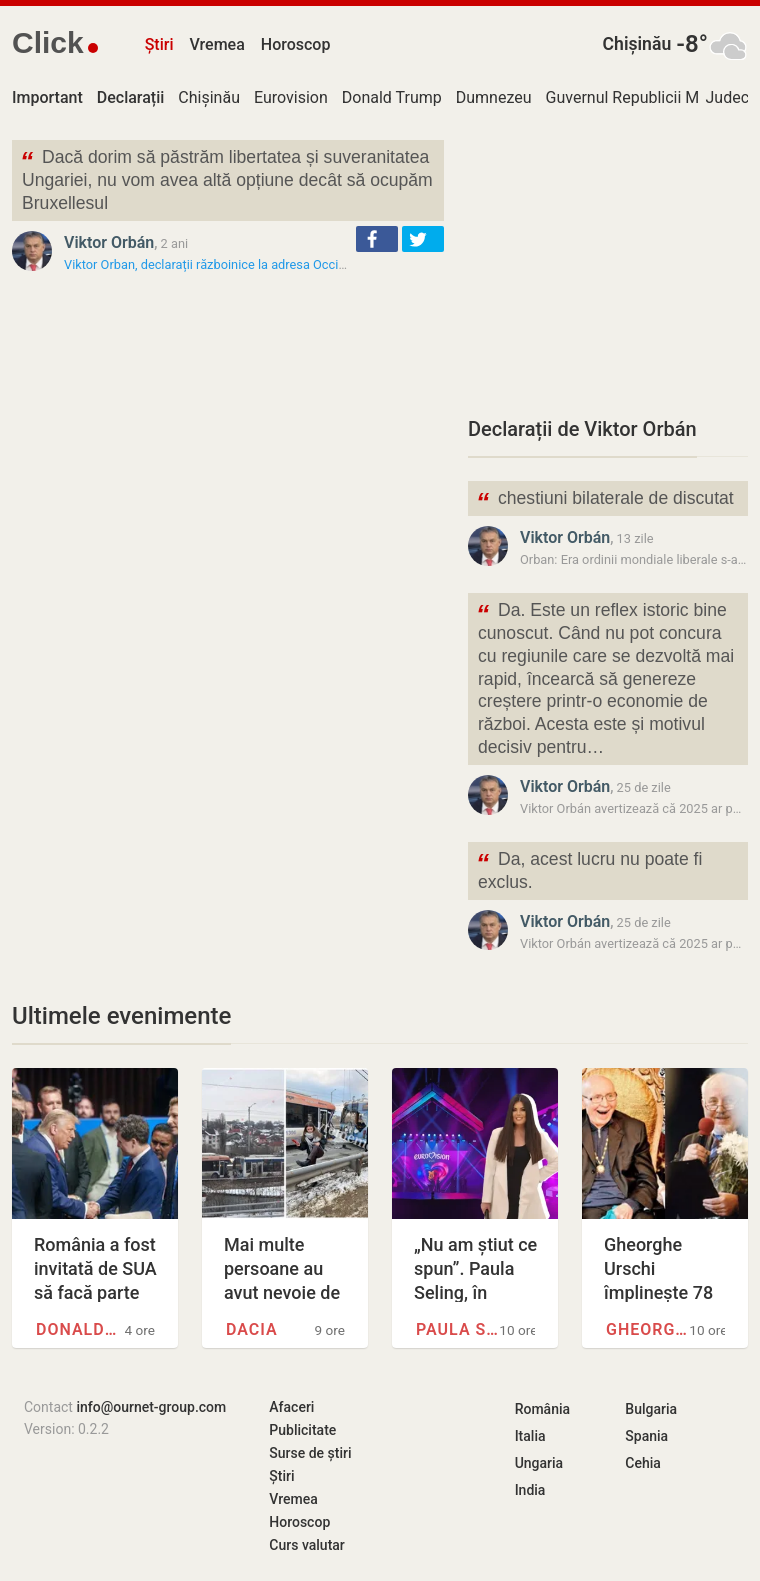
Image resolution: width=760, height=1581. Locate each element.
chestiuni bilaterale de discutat (605, 500)
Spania (646, 1436)
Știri (159, 44)
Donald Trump (392, 97)
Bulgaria (651, 1409)
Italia (530, 1436)
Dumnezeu (494, 97)
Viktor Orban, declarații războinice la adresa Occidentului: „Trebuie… (255, 264)
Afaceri (291, 1407)
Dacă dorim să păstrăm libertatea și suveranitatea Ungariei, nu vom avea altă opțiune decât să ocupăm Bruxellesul (226, 178)
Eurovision (291, 97)
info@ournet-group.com (151, 1407)
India (530, 1490)
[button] (377, 239)
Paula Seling (457, 1329)
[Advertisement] (608, 265)
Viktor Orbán (109, 242)
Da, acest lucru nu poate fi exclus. (589, 869)
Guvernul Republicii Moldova (646, 97)
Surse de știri (310, 1453)
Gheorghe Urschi (647, 1329)
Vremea (216, 44)
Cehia (643, 1463)
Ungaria (539, 1463)
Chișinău (637, 44)
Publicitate (302, 1430)
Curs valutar (306, 1545)
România (542, 1409)
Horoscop (296, 44)
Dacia (252, 1329)
